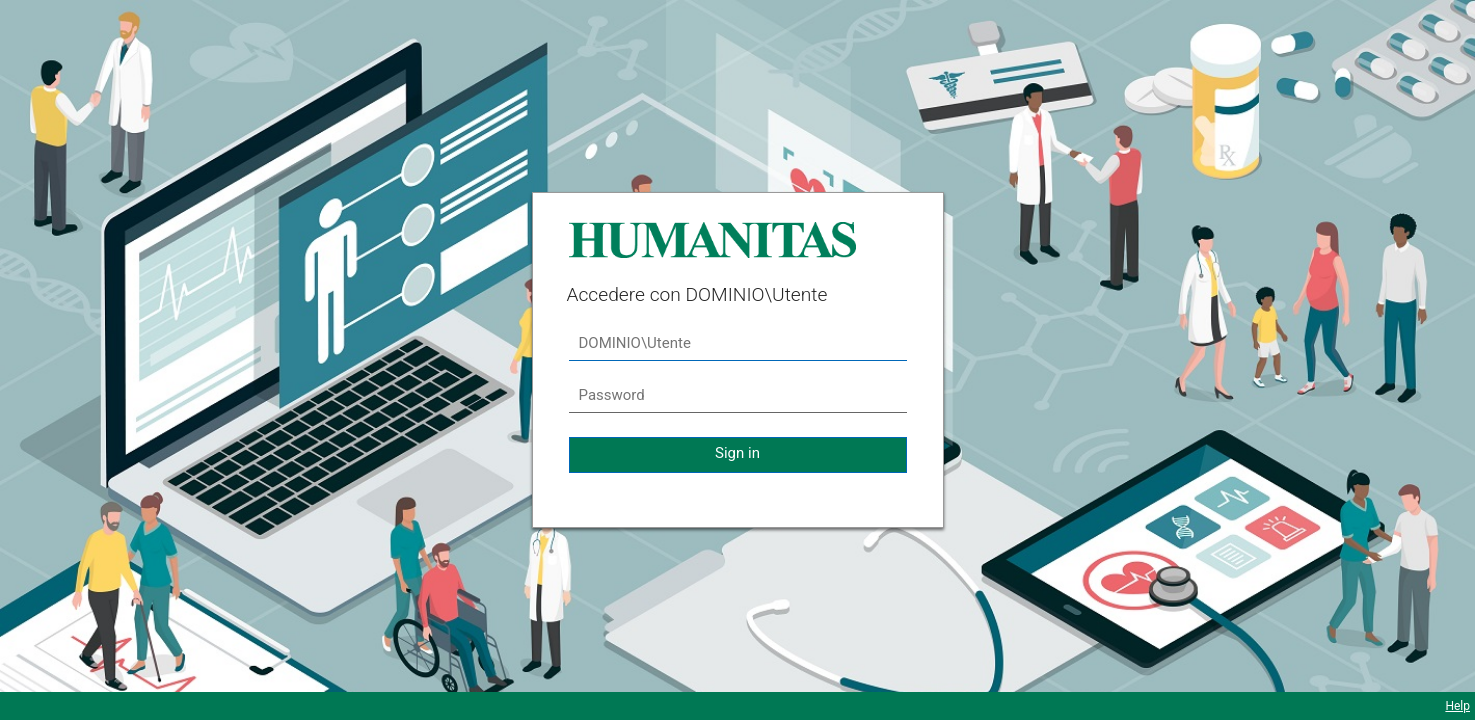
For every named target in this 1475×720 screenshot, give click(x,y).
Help (1457, 706)
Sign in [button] (737, 453)
